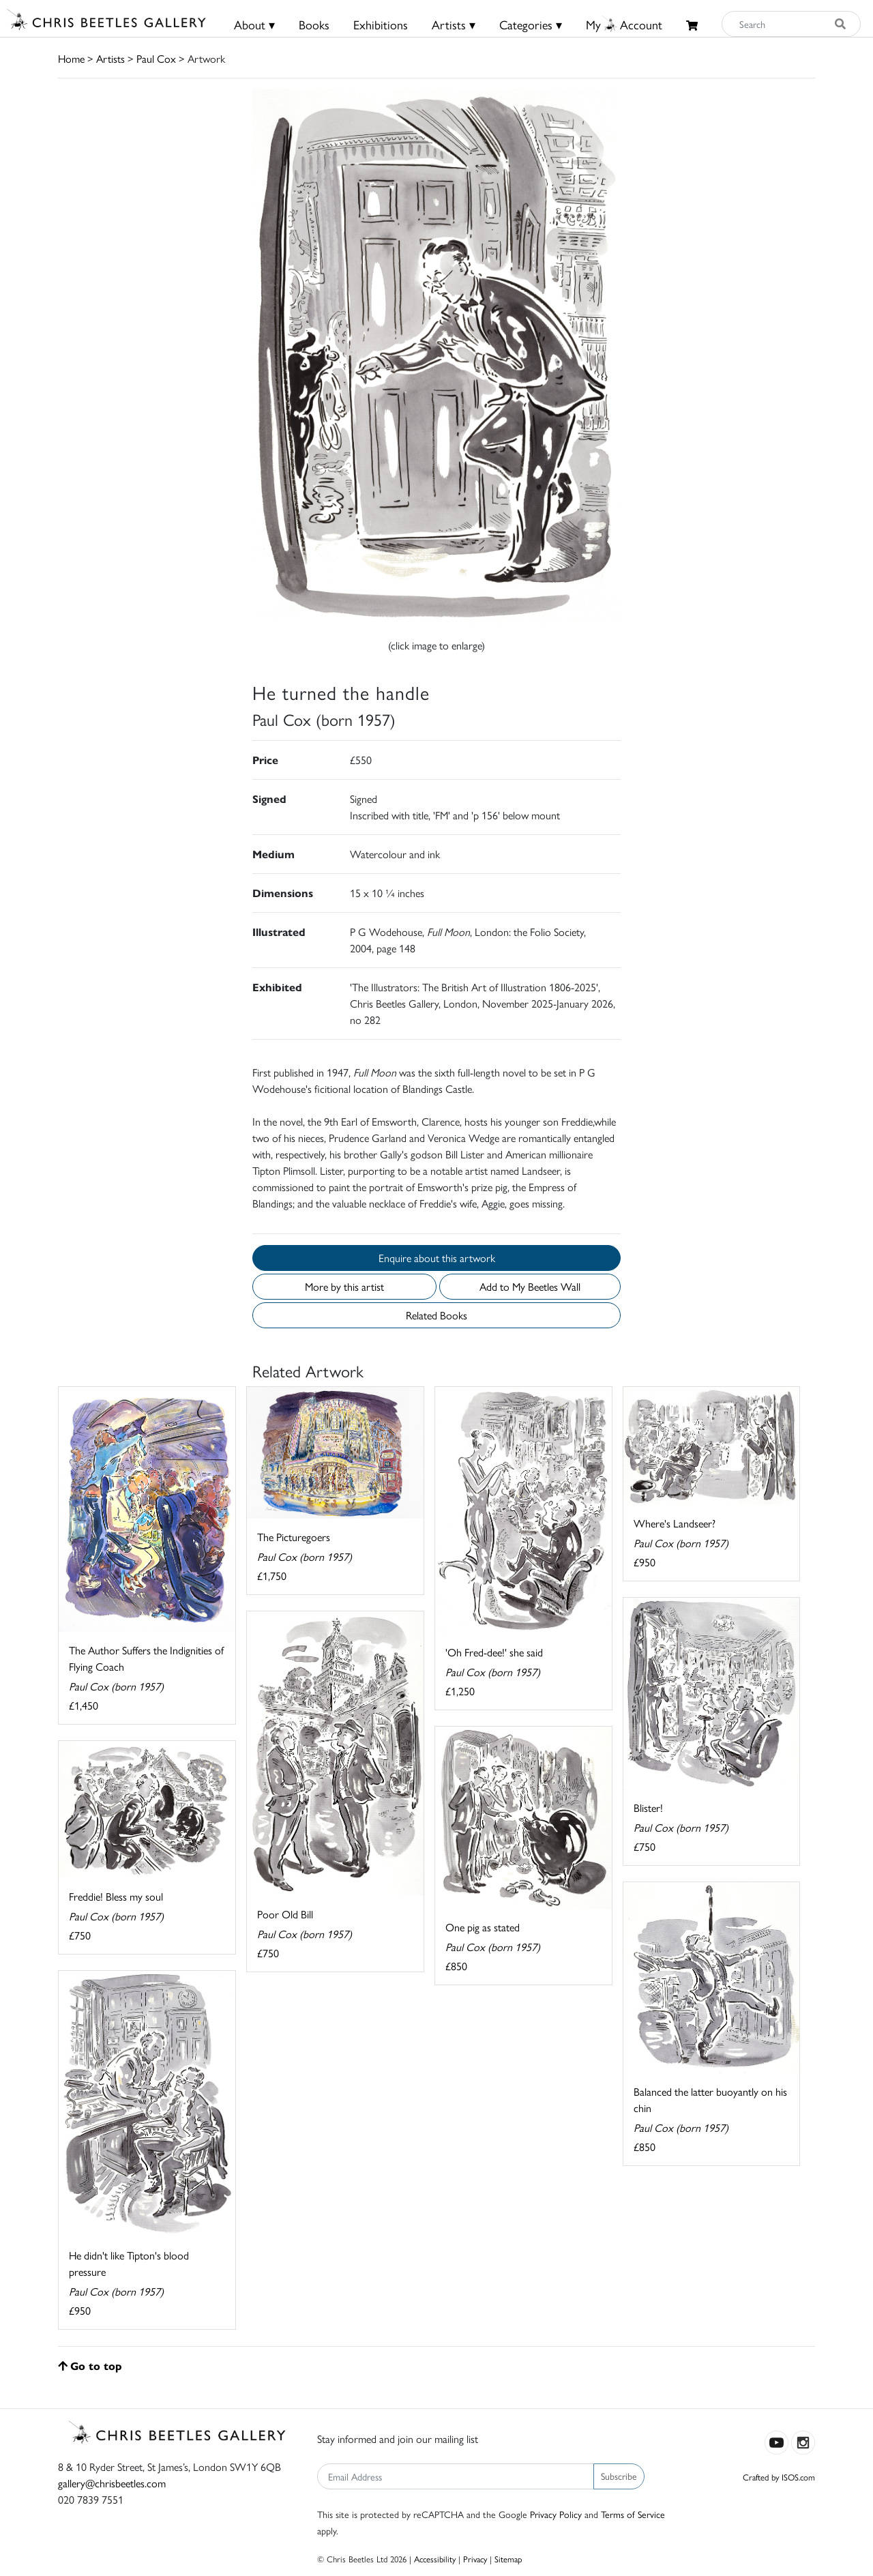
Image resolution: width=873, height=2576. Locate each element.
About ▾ (254, 24)
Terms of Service (633, 2514)
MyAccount (624, 24)
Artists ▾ (453, 24)
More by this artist (344, 1286)
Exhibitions (380, 24)
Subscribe (619, 2476)
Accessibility (435, 2558)
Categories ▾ (530, 24)
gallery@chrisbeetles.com (112, 2483)
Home (71, 58)
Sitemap (508, 2558)
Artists (110, 58)
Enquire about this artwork (437, 1257)
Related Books (436, 1315)
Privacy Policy (556, 2514)
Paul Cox (156, 58)
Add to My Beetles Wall (529, 1286)
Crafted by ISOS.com (779, 2476)
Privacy (475, 2558)
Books (314, 24)
